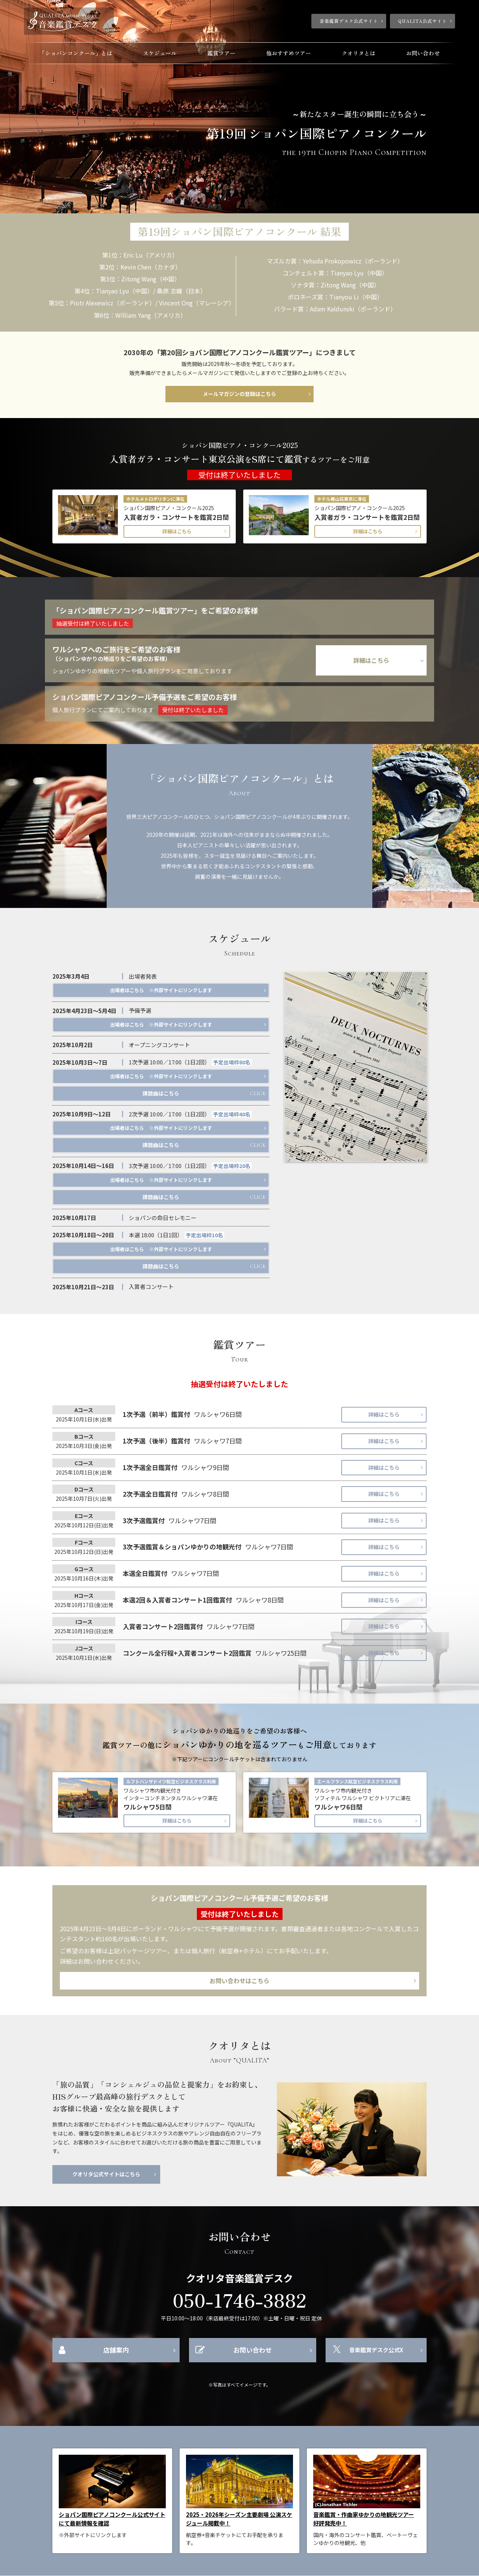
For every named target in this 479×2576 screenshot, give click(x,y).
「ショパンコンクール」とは (75, 53)
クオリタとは (358, 53)
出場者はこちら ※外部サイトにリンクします (161, 990)
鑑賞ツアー (221, 53)
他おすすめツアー (288, 53)
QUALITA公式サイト (422, 21)
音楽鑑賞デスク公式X (376, 2350)
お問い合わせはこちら (239, 1980)
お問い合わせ (423, 53)
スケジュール (160, 53)
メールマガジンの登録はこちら (239, 393)
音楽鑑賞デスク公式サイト (349, 21)
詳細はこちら (177, 531)
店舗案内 (116, 2349)
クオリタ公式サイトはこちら (106, 2174)
